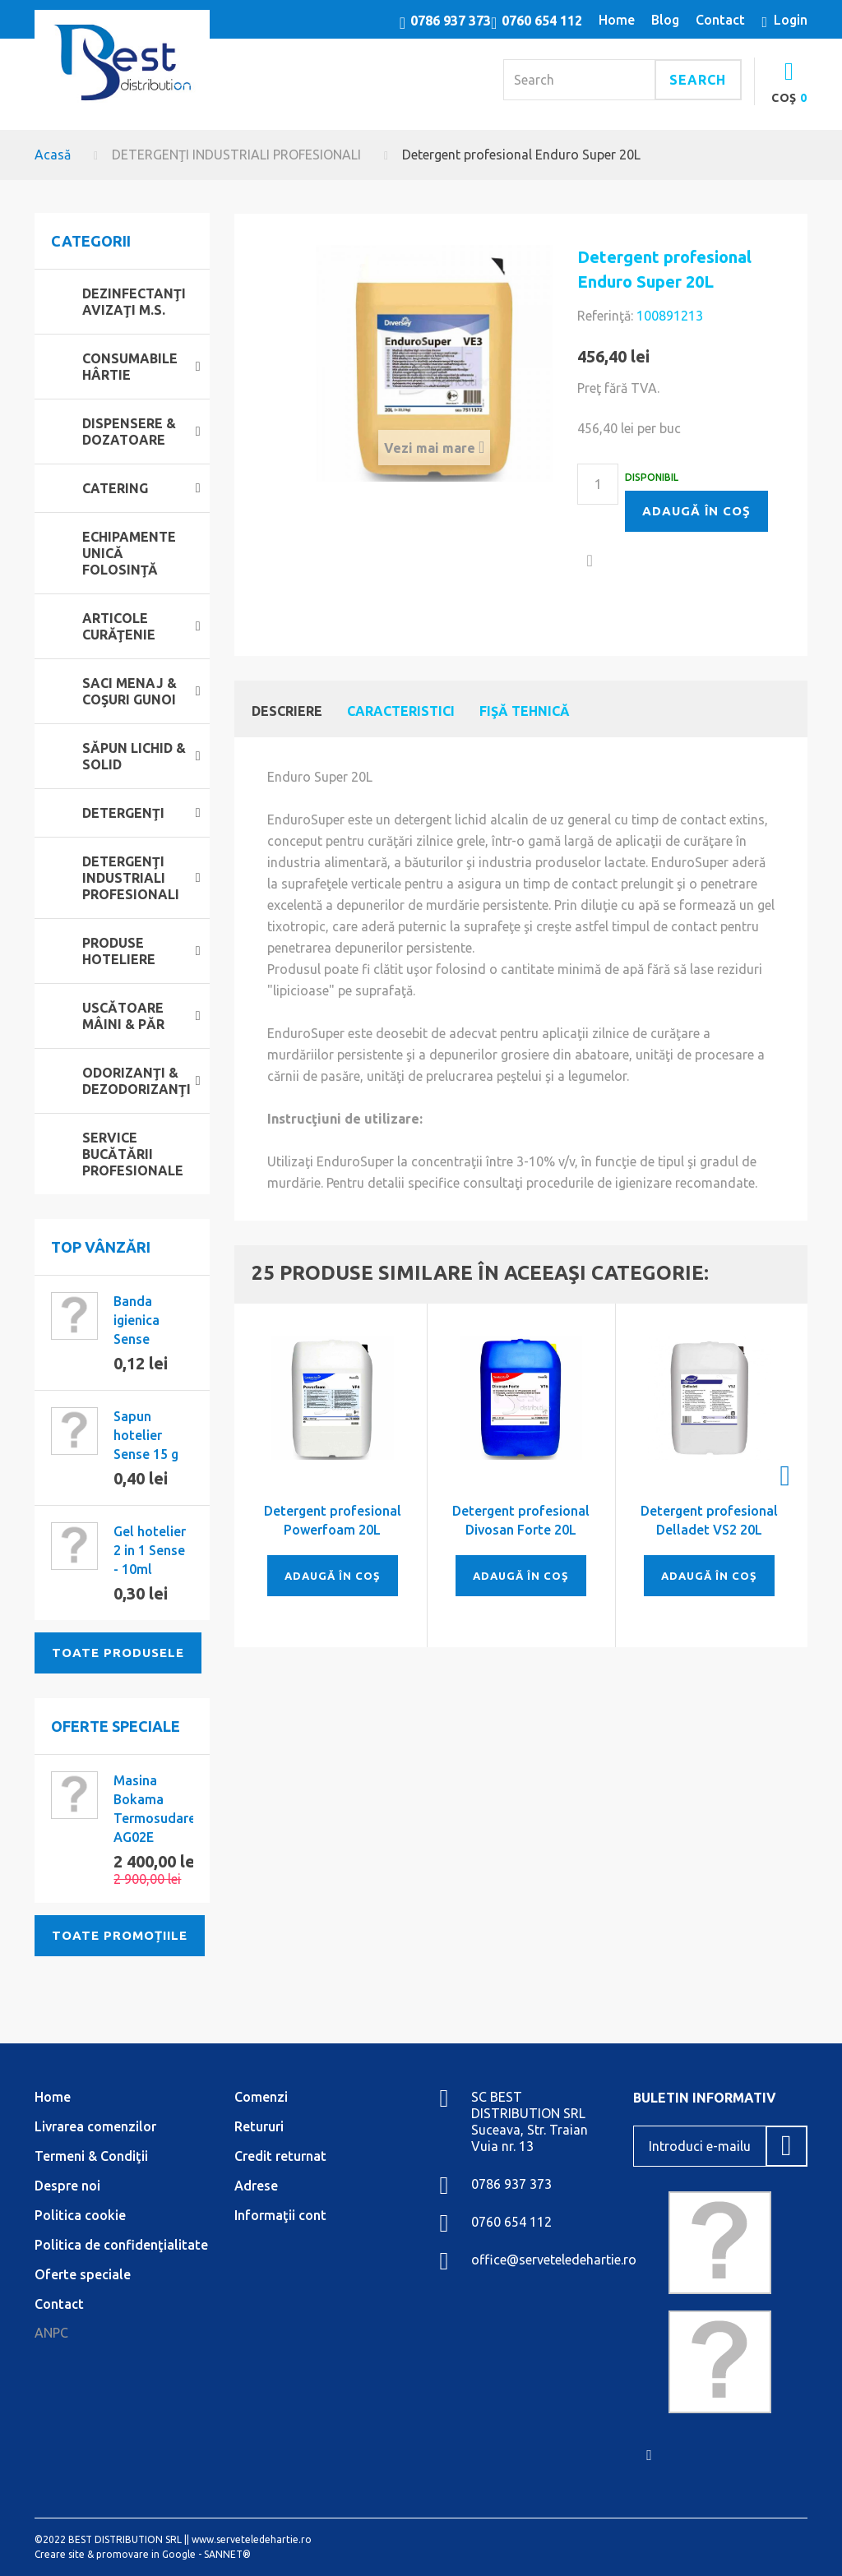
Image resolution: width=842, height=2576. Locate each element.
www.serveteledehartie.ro (252, 2539)
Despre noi (67, 2185)
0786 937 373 (450, 20)
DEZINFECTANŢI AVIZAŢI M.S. (134, 301)
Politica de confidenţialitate (121, 2244)
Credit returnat (280, 2156)
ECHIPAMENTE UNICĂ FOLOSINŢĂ (129, 553)
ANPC (51, 2332)
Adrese (256, 2185)
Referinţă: (605, 315)
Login (790, 19)
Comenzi (261, 2096)
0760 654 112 (542, 20)
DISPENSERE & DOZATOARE (129, 431)
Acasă (53, 154)
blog (665, 19)
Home (53, 2096)
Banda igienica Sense (136, 1320)
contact (720, 19)
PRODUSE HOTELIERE (118, 951)
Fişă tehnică (524, 711)
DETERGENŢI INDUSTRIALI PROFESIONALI (236, 154)
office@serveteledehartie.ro (553, 2259)
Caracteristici (401, 711)
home (617, 19)
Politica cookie (80, 2215)
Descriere (287, 711)
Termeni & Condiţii (91, 2156)
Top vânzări (100, 1247)
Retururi (259, 2126)
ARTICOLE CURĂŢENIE (118, 626)
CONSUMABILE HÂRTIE (130, 366)
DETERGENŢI (123, 813)
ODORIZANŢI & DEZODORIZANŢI (136, 1080)
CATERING (115, 488)
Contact (59, 2304)
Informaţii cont (280, 2215)
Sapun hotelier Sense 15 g (145, 1435)
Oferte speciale (115, 1726)
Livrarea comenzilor (95, 2126)
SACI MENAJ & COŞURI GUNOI (129, 691)
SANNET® (227, 2554)
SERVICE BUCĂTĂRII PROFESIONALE (132, 1154)
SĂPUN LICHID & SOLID (134, 756)
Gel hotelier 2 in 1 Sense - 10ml (149, 1550)
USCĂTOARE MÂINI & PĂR (123, 1016)
